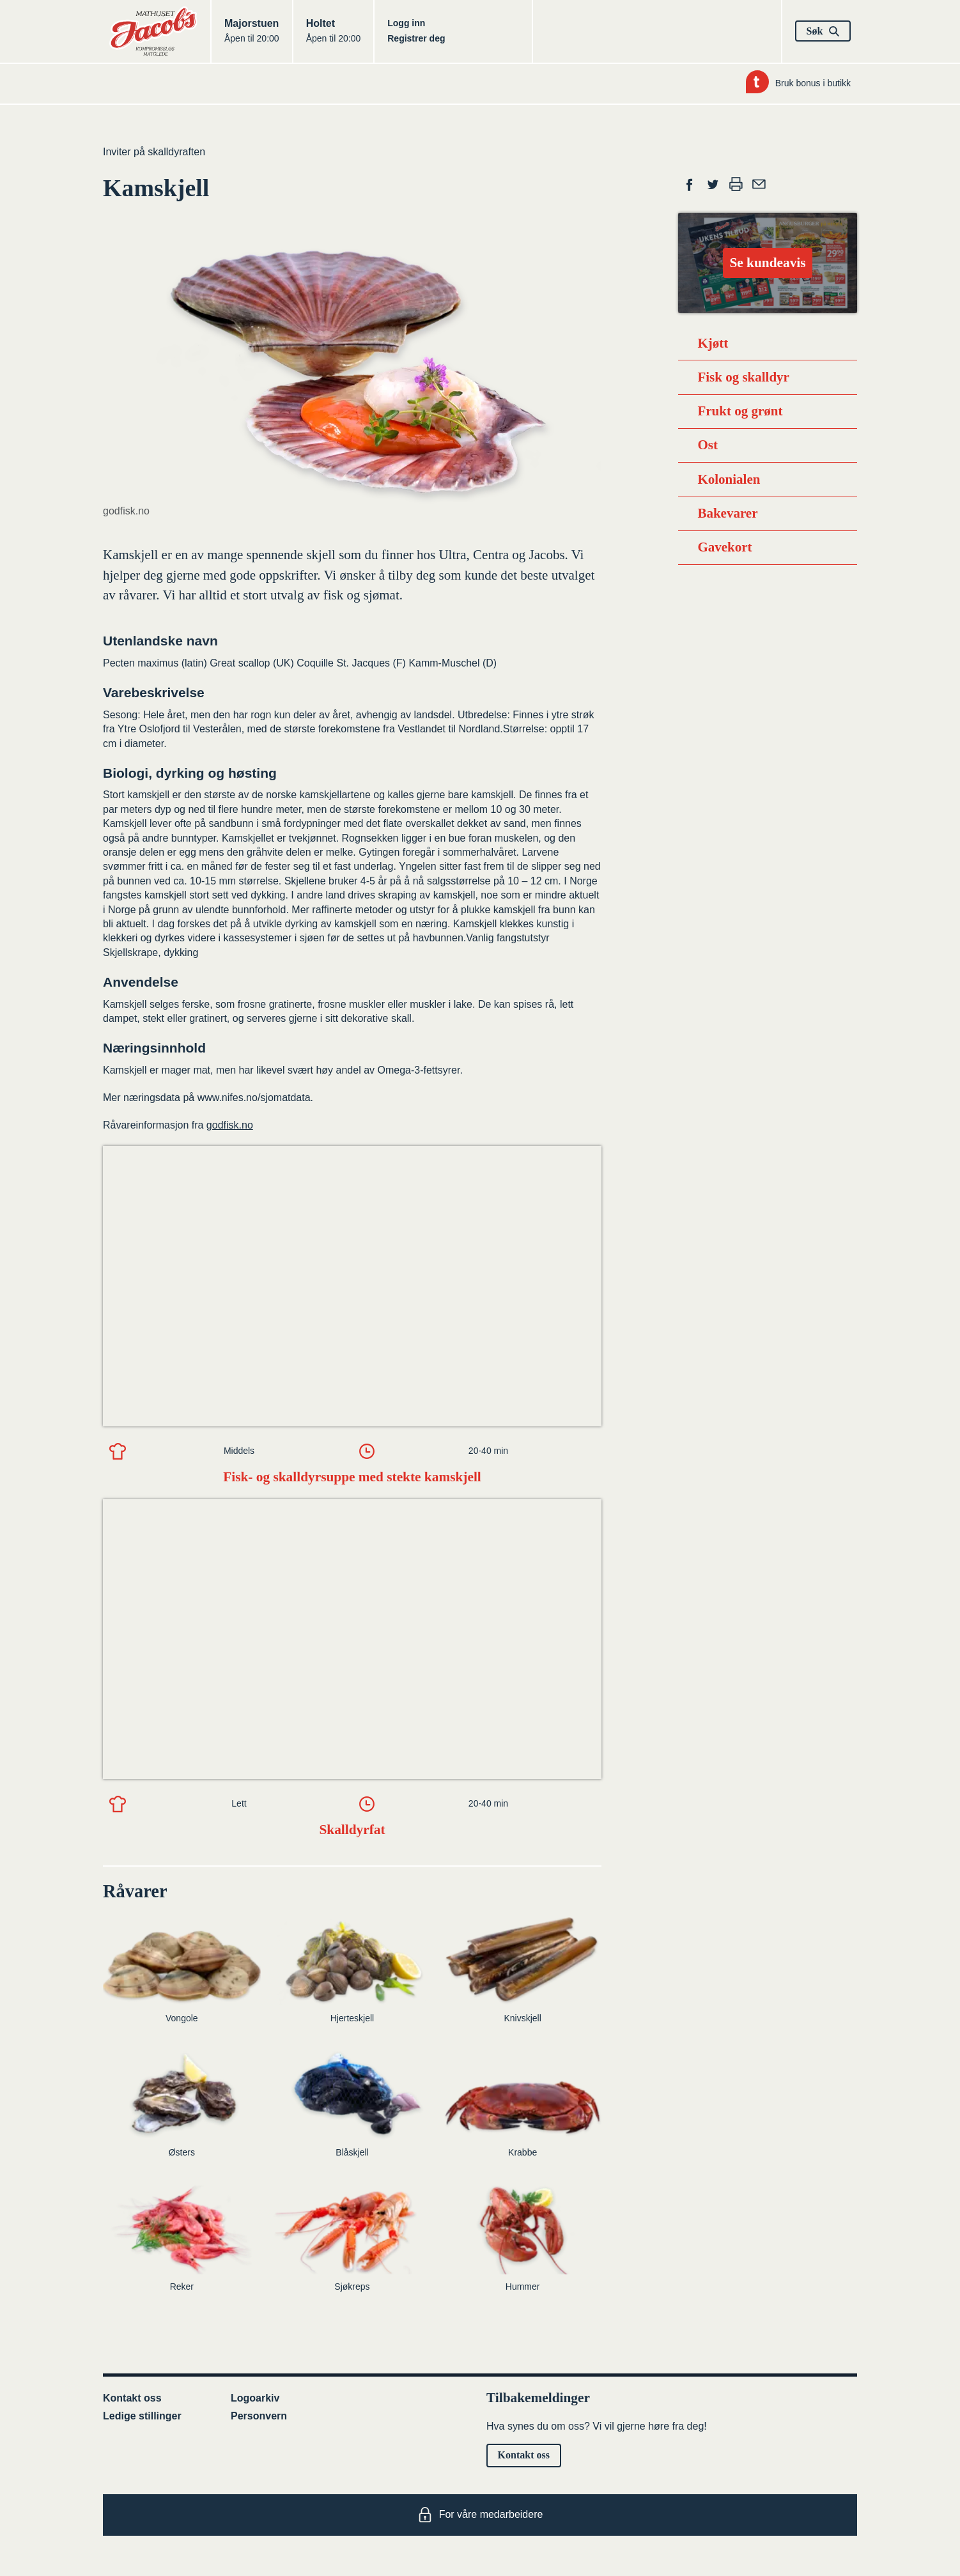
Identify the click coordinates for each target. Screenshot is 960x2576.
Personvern (259, 2415)
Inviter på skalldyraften (154, 151)
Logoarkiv (255, 2398)
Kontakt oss (132, 2398)
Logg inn (406, 23)
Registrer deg (416, 38)
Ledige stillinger (142, 2415)
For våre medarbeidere (480, 2514)
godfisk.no (229, 1125)
